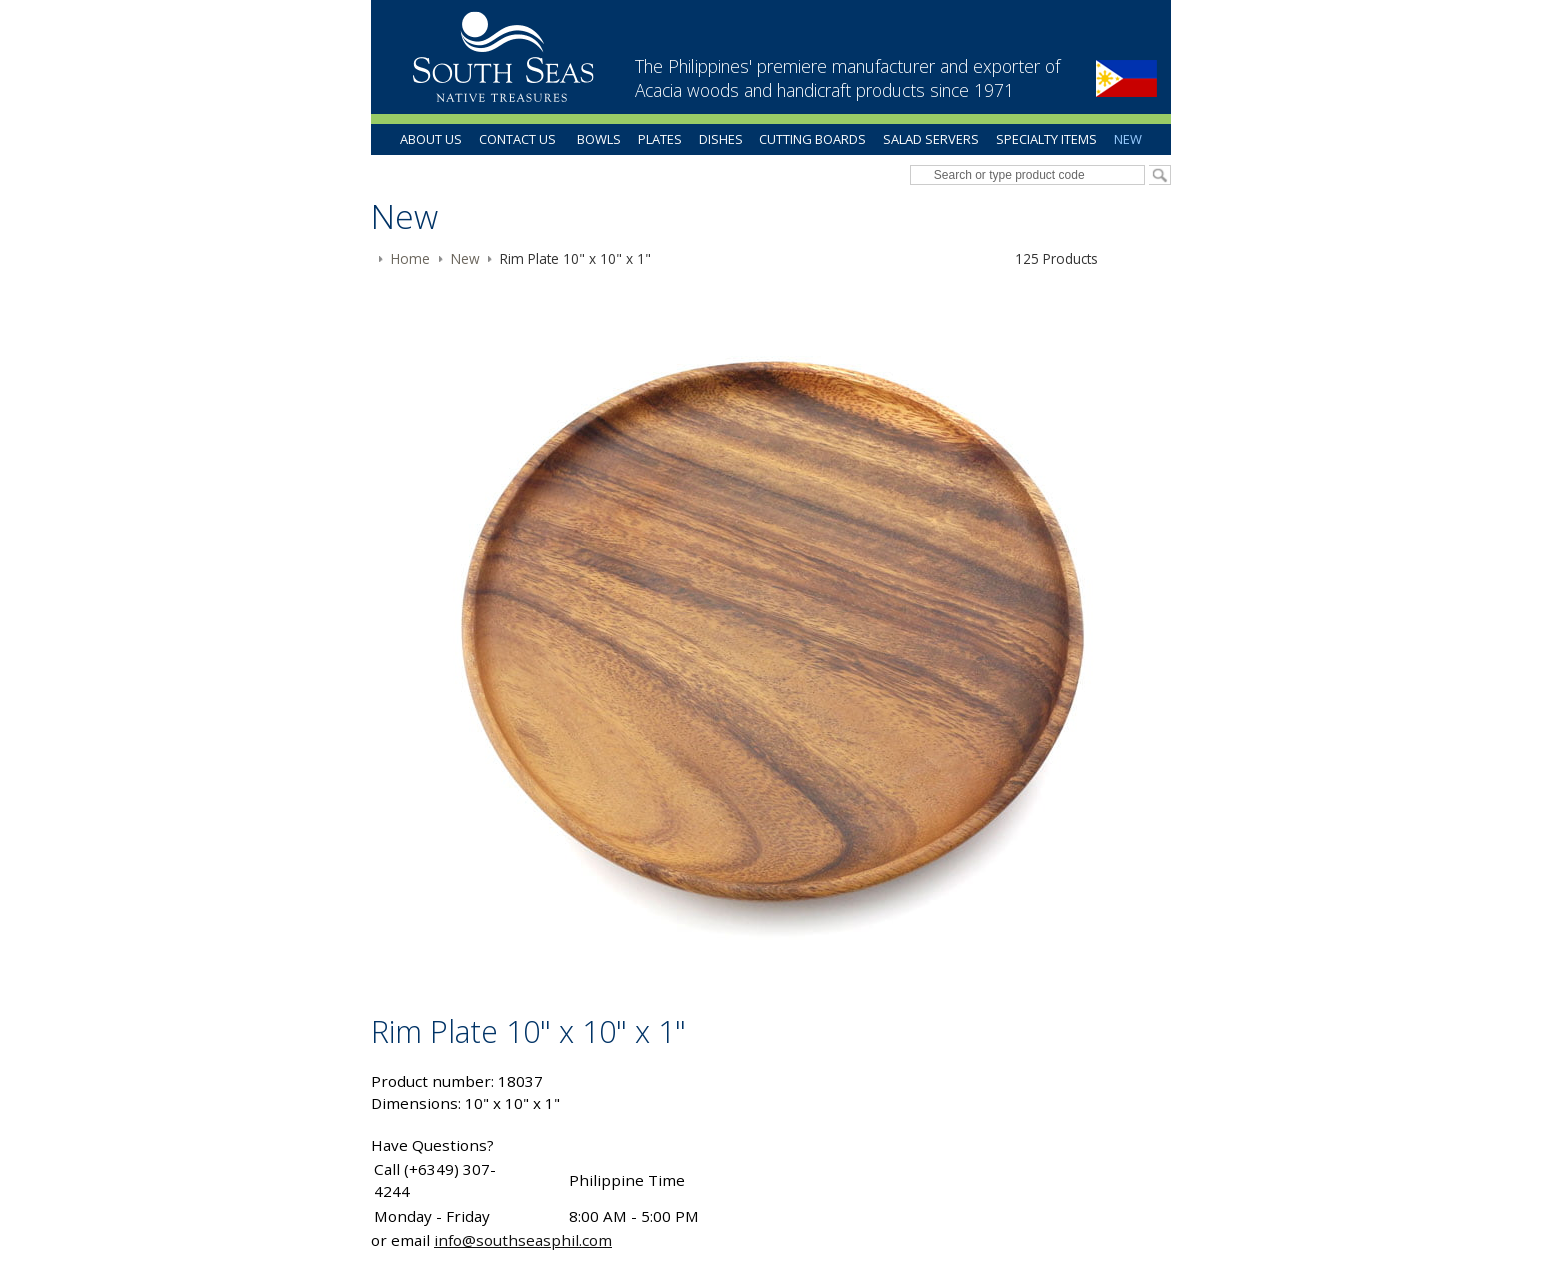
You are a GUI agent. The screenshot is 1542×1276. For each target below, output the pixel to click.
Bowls (599, 139)
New (1128, 139)
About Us (431, 139)
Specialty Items (1046, 139)
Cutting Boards (812, 139)
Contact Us (517, 139)
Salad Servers (931, 139)
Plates (660, 139)
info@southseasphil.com (523, 1240)
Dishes (721, 139)
